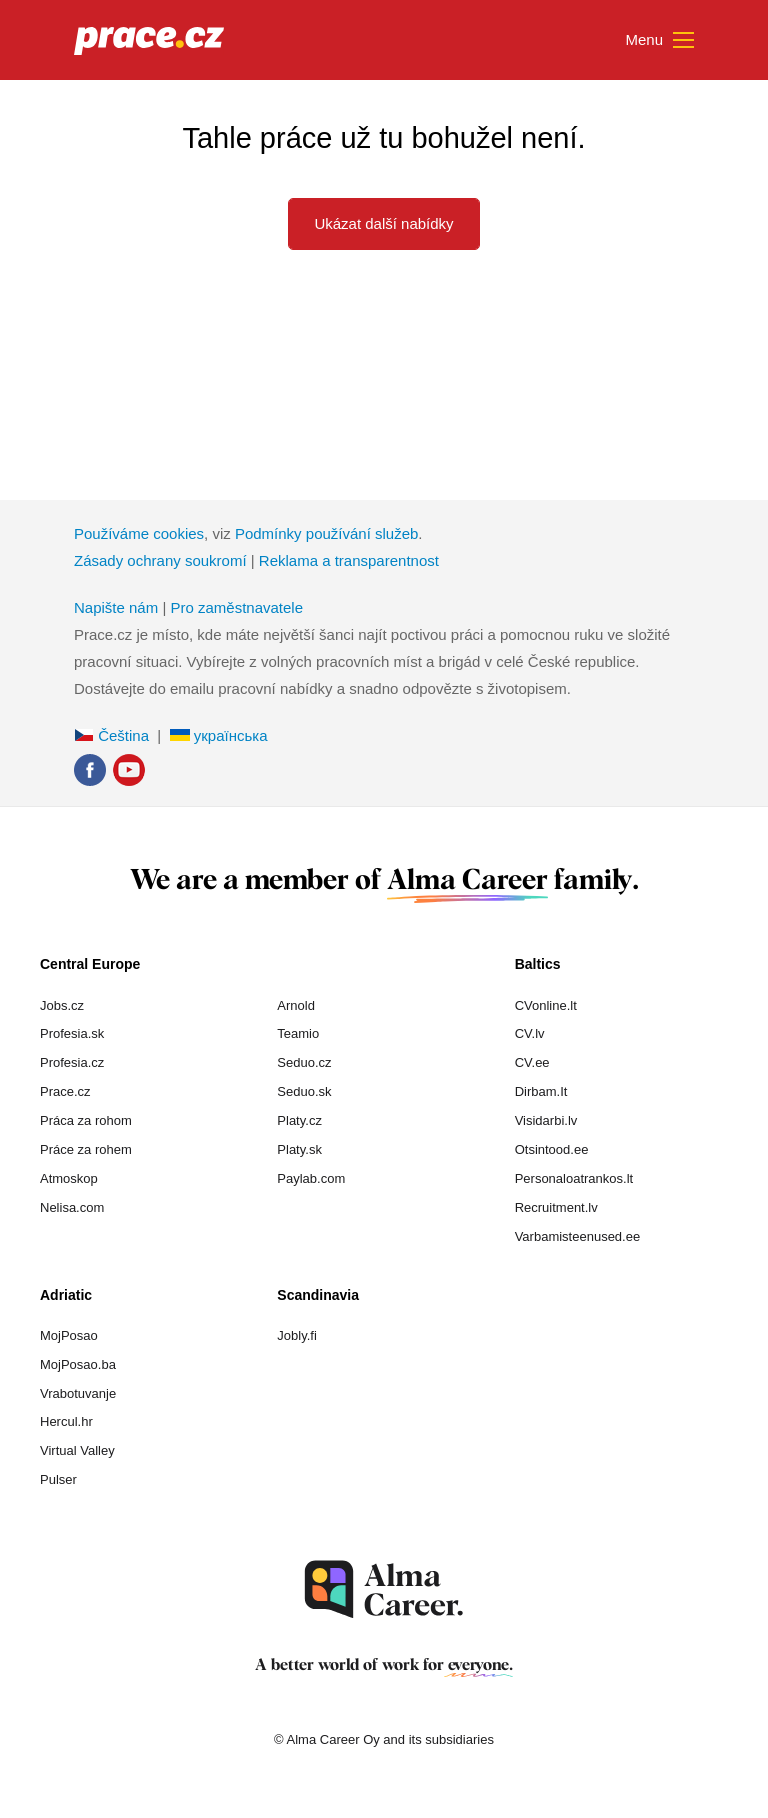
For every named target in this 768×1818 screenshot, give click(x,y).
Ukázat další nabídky (383, 223)
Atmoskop (69, 1178)
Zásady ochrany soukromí (160, 560)
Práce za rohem (86, 1149)
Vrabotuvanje (78, 1393)
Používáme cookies (139, 533)
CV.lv (530, 1033)
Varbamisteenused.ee (578, 1236)
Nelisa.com (72, 1207)
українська (219, 735)
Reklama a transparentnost (349, 560)
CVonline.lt (546, 1005)
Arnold (296, 1005)
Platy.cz (299, 1120)
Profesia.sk (72, 1033)
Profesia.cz (72, 1062)
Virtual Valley (77, 1450)
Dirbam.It (541, 1091)
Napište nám (116, 607)
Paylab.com (311, 1178)
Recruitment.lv (556, 1207)
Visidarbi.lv (546, 1120)
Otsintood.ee (552, 1149)
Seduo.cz (304, 1062)
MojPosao (69, 1335)
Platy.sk (299, 1149)
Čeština (111, 735)
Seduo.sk (304, 1091)
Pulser (58, 1479)
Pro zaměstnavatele (236, 607)
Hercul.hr (66, 1421)
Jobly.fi (297, 1335)
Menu (659, 41)
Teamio (298, 1033)
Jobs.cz (62, 1005)
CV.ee (532, 1062)
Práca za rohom (86, 1120)
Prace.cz (65, 1091)
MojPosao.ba (78, 1364)
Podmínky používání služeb (326, 533)
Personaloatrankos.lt (574, 1178)
